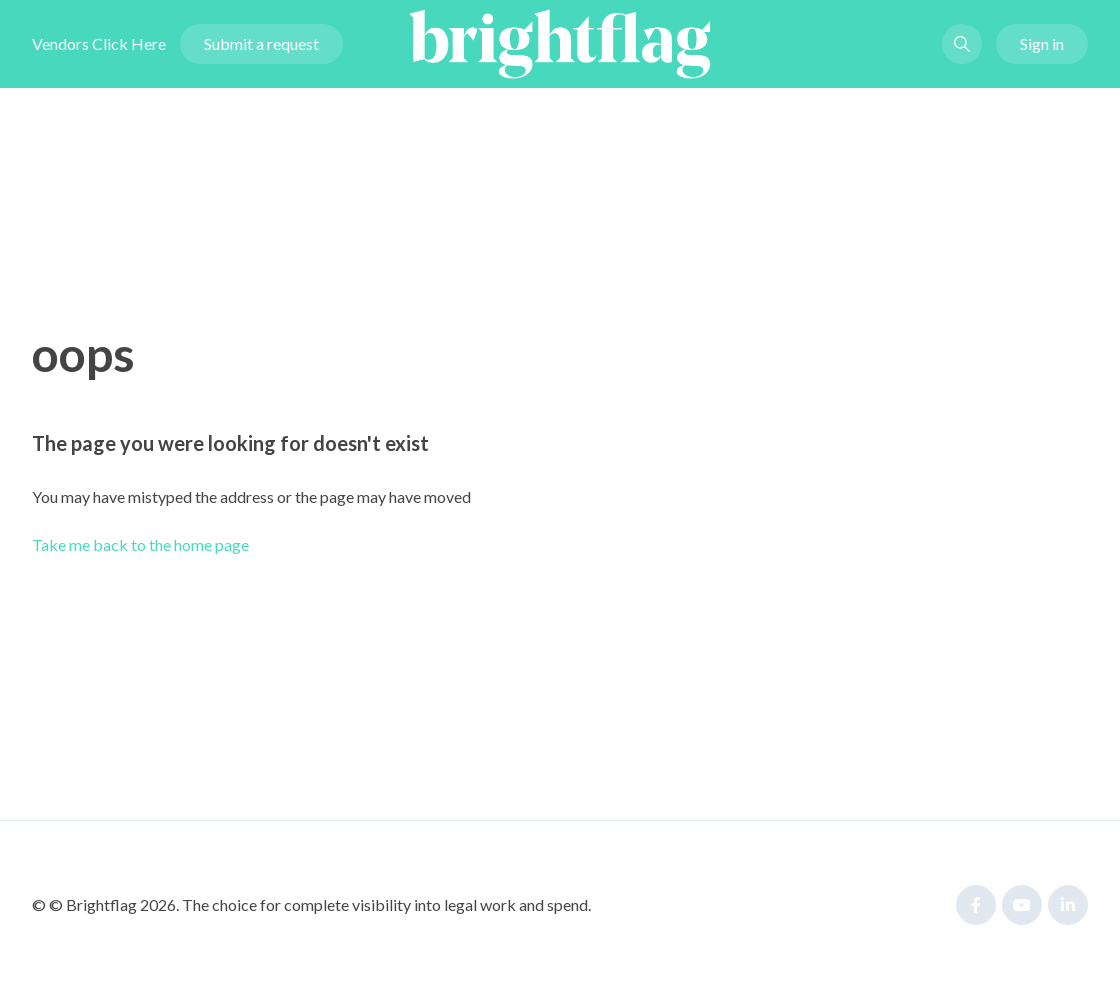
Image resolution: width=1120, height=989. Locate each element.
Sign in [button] (1042, 43)
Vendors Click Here (99, 43)
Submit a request (261, 43)
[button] (962, 44)
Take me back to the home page (140, 544)
